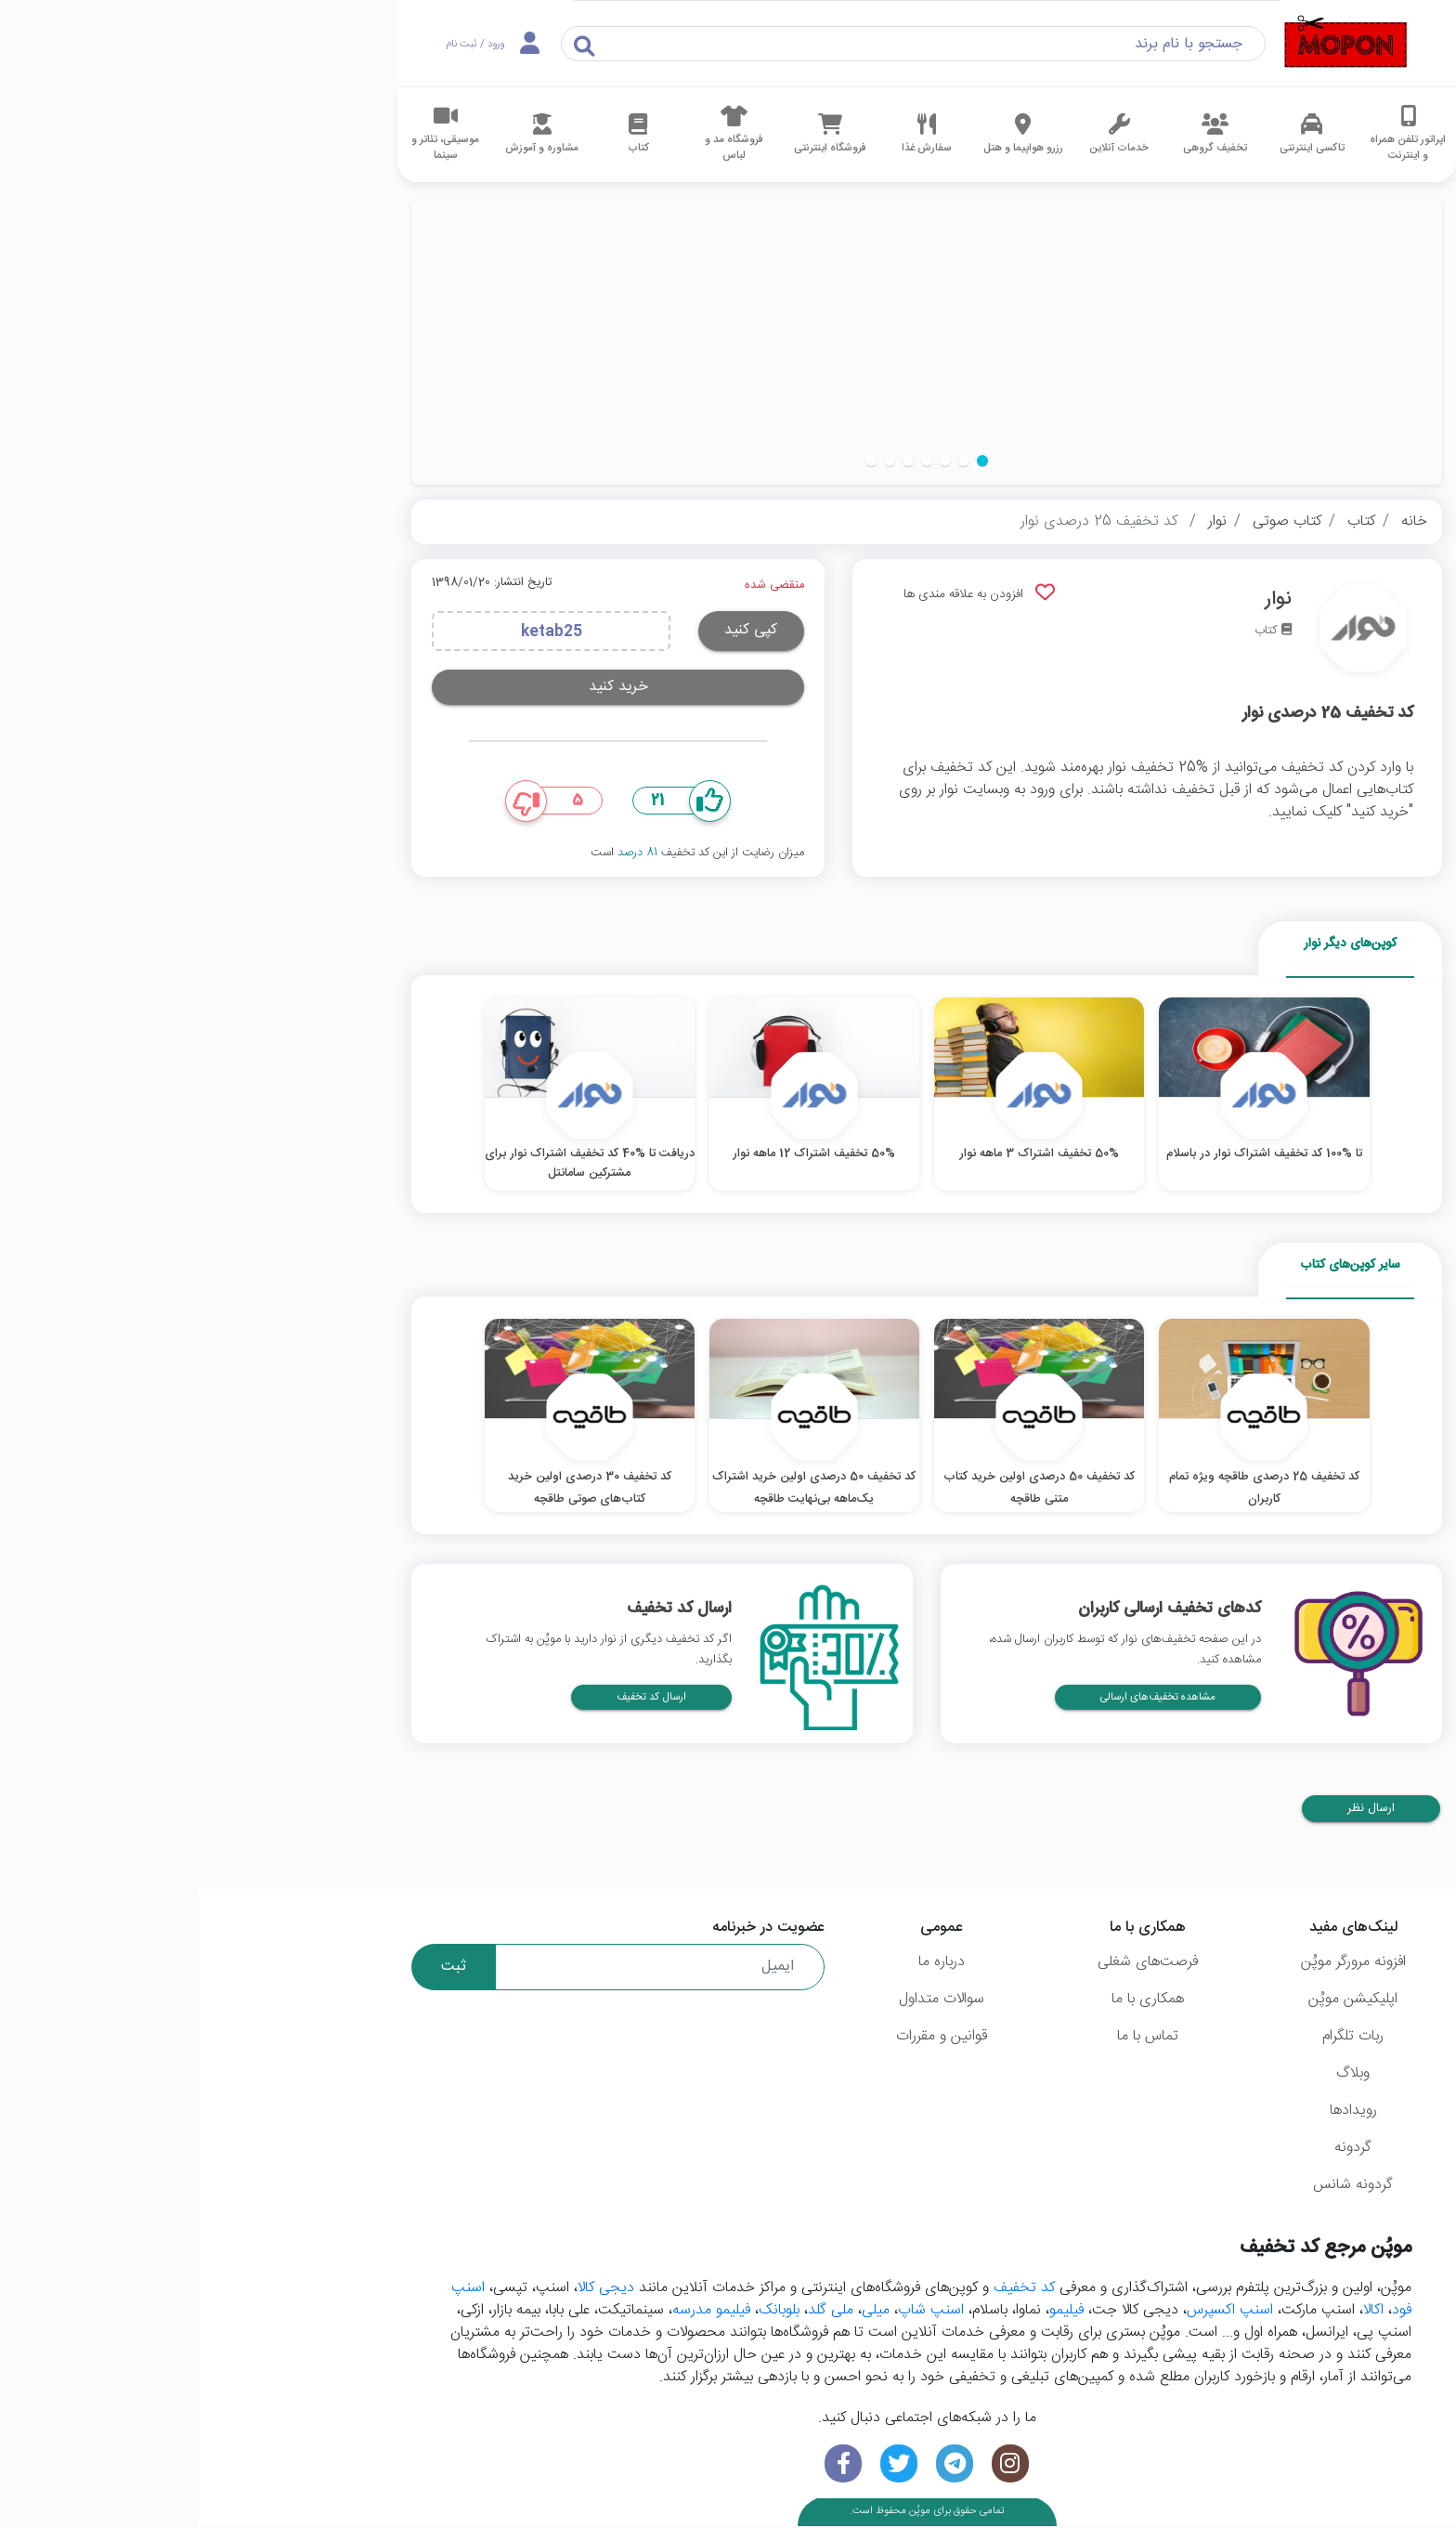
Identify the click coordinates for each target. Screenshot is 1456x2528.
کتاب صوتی (1088, 521)
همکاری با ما (949, 2000)
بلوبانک (580, 2313)
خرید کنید (419, 686)
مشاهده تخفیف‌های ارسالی (959, 1699)
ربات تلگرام (1154, 2038)
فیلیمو (868, 2313)
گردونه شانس (1154, 2186)
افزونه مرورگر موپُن (1154, 1963)
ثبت (254, 1968)
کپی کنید (552, 630)
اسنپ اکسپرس (1031, 2313)
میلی (677, 2313)
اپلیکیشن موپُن (1154, 2000)
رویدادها (1154, 2112)
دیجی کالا (407, 2290)
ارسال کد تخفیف (453, 1699)
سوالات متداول (743, 2000)
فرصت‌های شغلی (949, 1963)
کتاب (1162, 521)
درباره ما (743, 1963)
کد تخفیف (825, 2290)
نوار (1018, 521)
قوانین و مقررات (742, 2038)
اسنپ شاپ (732, 2313)
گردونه (1154, 2149)
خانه (1215, 521)
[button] (783, 460)
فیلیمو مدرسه (513, 2313)
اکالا (1174, 2313)
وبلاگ (1154, 2075)
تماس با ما (949, 2038)
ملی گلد (632, 2313)
